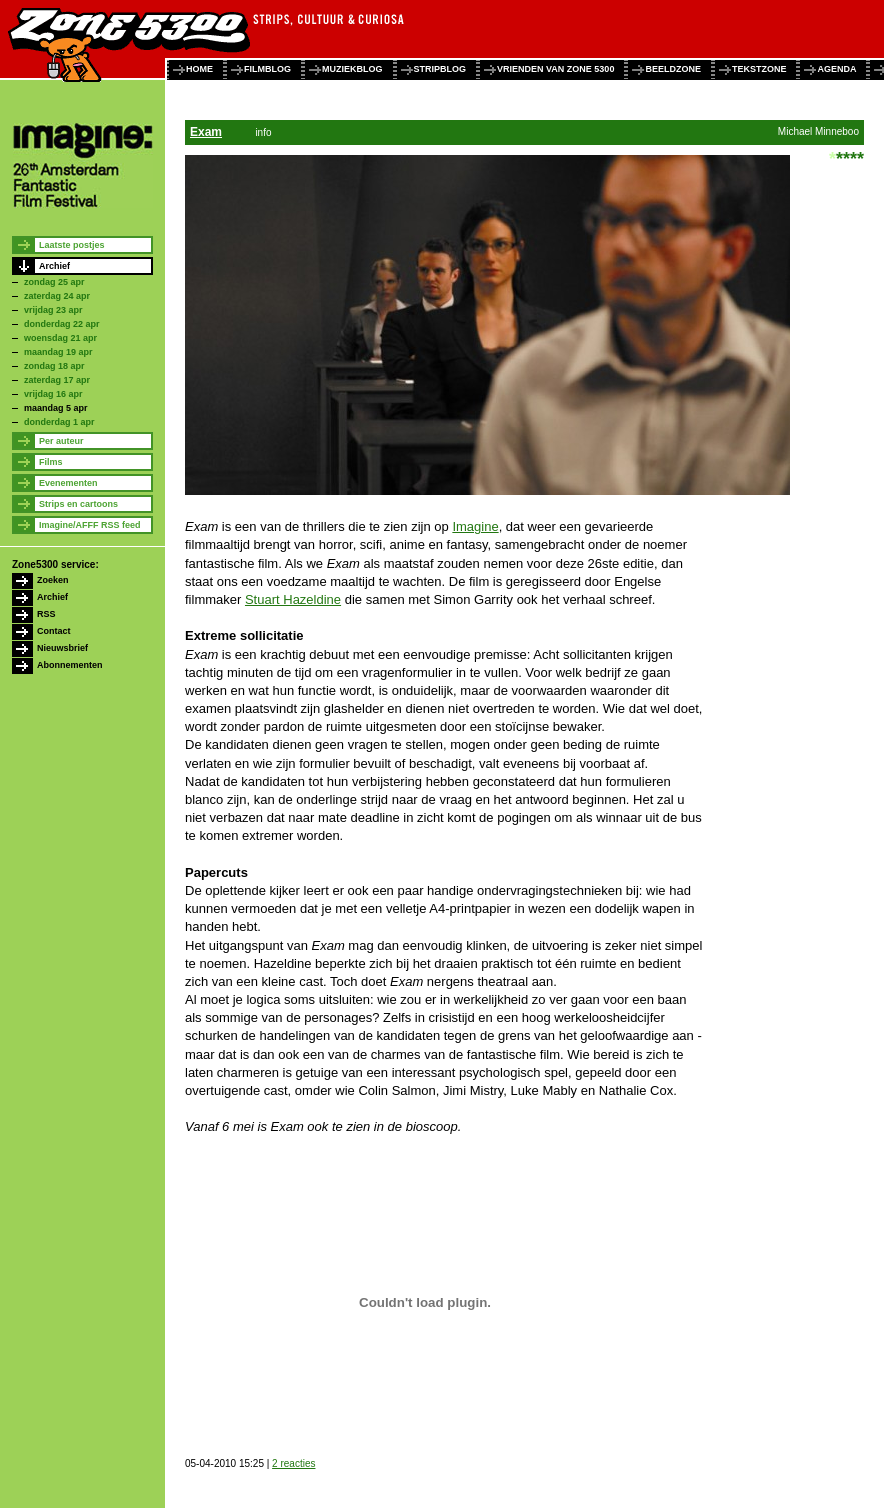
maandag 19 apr (58, 352)
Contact (54, 631)
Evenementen (68, 483)
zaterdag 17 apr (57, 380)
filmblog (267, 69)
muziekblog (352, 69)
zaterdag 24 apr (57, 296)
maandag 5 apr (56, 408)
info (263, 132)
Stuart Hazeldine (293, 599)
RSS (46, 614)
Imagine (475, 526)
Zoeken (53, 580)
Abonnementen (70, 665)
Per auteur (61, 441)
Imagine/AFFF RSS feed (90, 525)
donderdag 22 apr (62, 324)
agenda (836, 69)
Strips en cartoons (78, 504)
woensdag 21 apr (60, 338)
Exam (206, 132)
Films (51, 462)
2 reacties (293, 1463)
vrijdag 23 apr (53, 310)
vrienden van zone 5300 (555, 69)
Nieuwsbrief (62, 648)
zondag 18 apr (54, 366)
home (199, 69)
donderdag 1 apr (59, 422)
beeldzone (673, 69)
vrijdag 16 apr (53, 394)
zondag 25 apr (54, 282)
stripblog (440, 69)
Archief (54, 266)
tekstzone (759, 69)
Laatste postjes (72, 245)
